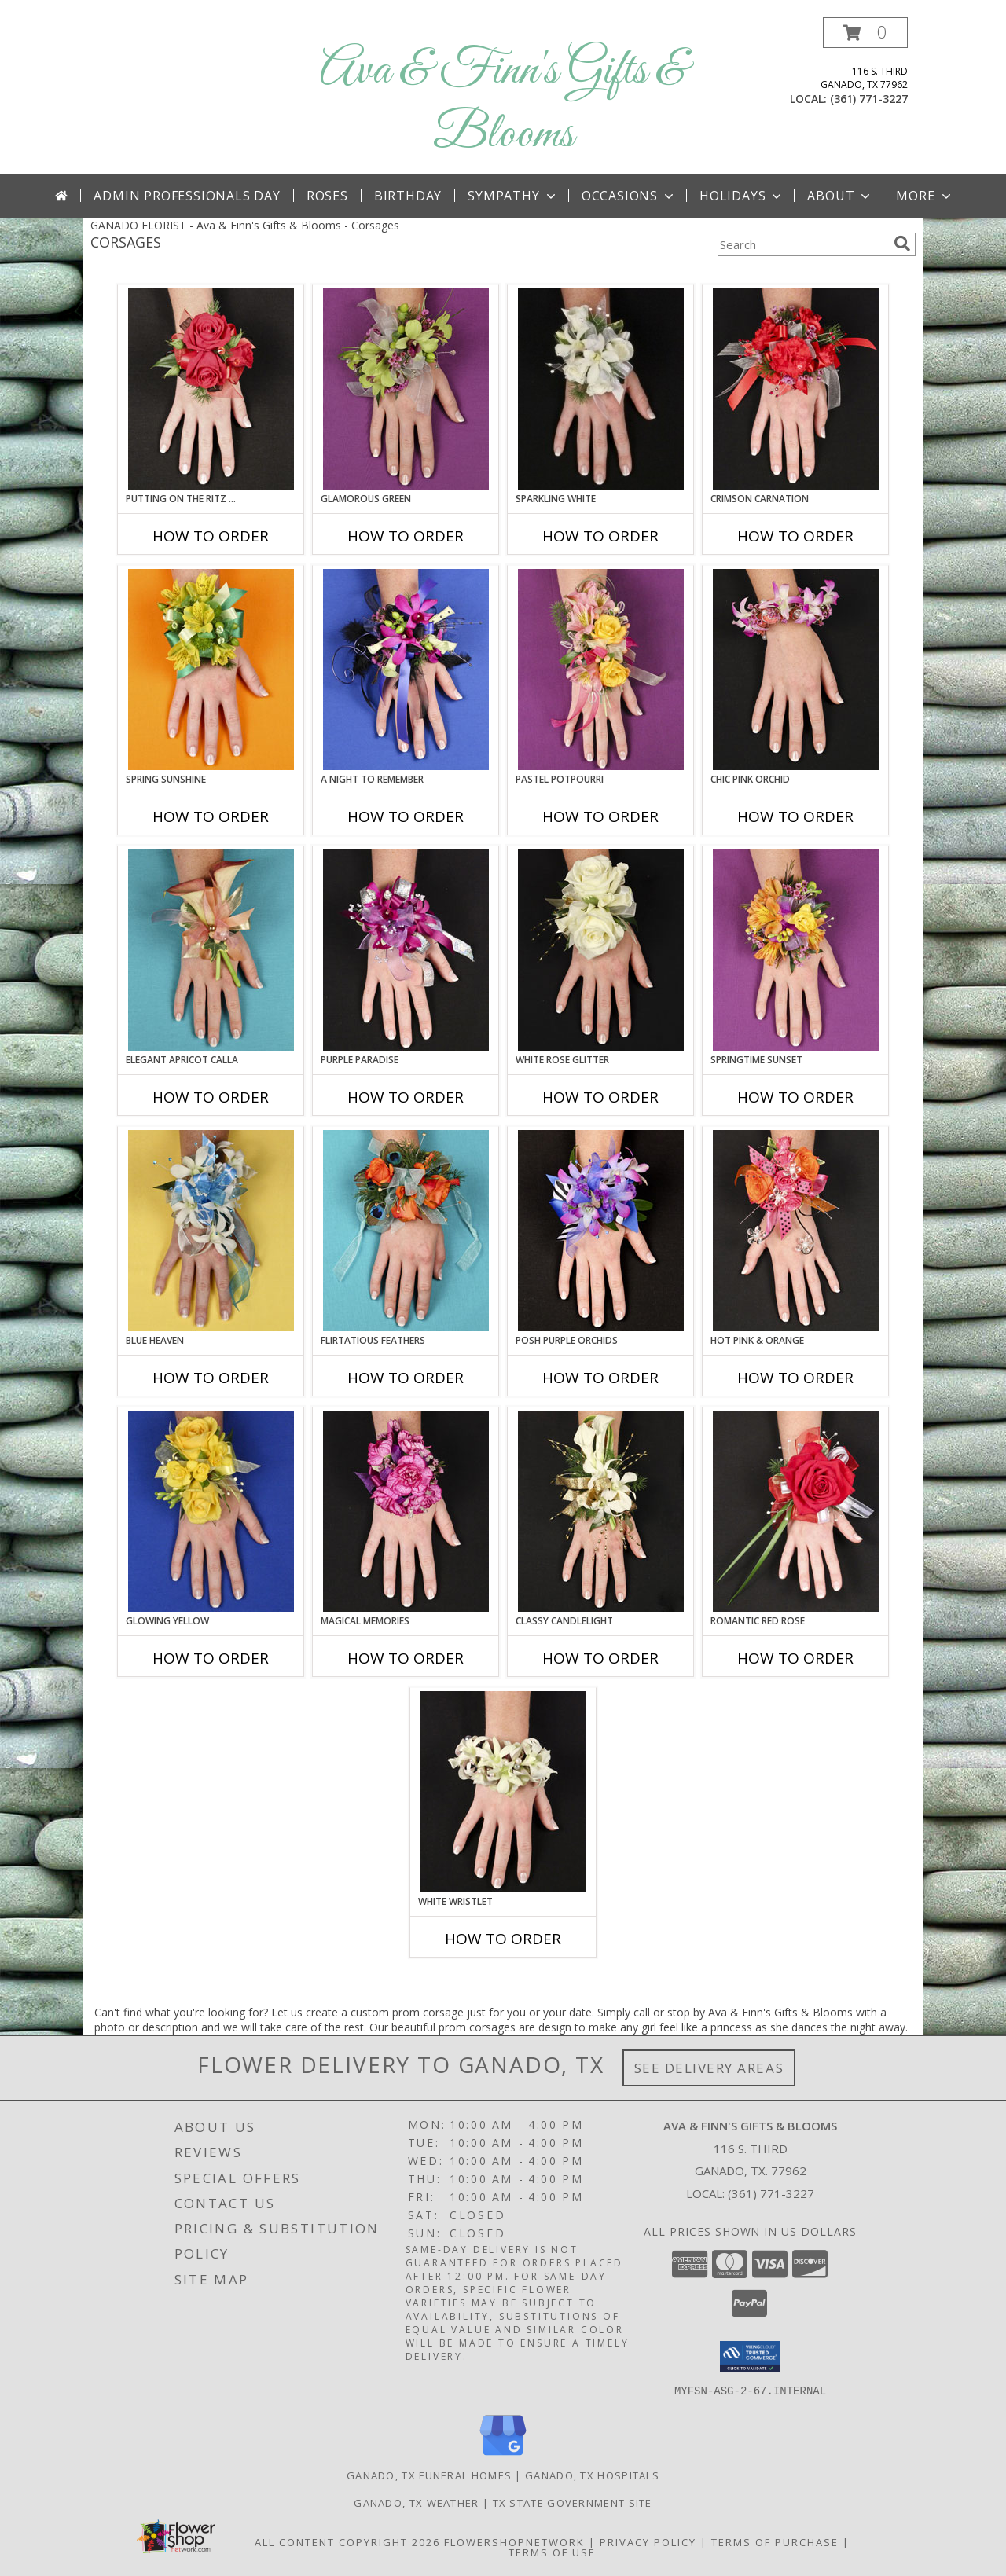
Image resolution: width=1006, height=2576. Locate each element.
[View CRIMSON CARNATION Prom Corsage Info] (796, 389)
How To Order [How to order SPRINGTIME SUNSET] (795, 1097)
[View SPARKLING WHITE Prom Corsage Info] (601, 389)
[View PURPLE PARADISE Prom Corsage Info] (406, 950)
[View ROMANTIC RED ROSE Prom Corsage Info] (796, 1511)
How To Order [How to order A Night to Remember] (405, 816)
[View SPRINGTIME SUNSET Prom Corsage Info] (796, 950)
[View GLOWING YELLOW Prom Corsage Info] (211, 1511)
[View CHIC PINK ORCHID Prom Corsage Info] (796, 669)
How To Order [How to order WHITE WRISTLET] (503, 1938)
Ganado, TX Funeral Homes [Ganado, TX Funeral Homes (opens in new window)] (429, 2475)
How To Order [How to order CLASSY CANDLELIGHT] (600, 1658)
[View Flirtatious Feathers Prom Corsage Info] (406, 1230)
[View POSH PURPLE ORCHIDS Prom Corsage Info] (601, 1230)
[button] (865, 32)
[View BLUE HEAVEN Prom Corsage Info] (211, 1230)
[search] (902, 243)
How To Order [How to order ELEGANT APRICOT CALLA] (210, 1097)
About (840, 195)
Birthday (408, 195)
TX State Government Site (572, 2502)
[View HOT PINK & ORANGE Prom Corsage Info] (796, 1230)
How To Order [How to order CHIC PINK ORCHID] (795, 816)
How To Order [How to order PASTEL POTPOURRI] (600, 816)
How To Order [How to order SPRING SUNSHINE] (210, 816)
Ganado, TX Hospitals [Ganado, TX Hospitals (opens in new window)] (592, 2475)
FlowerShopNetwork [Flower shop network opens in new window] (514, 2541)
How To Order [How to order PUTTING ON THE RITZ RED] (210, 536)
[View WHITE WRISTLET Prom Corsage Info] (503, 1791)
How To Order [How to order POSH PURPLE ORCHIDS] (600, 1377)
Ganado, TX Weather (416, 2502)
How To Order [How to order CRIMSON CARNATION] (795, 536)
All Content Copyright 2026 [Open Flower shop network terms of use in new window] (347, 2541)
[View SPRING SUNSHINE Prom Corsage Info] (211, 669)
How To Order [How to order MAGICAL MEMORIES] (405, 1658)
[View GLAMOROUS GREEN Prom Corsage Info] (406, 389)
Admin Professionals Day (187, 195)
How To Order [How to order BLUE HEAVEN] (210, 1377)
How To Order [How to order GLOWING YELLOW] (210, 1658)
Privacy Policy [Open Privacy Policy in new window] (648, 2541)
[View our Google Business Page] (503, 2455)
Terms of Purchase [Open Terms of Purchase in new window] (775, 2541)
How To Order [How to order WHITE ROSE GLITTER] (600, 1097)
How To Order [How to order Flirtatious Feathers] (405, 1377)
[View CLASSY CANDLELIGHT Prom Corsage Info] (601, 1511)
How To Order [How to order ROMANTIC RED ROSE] (795, 1658)
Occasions (629, 195)
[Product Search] (802, 244)
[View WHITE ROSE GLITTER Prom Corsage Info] (601, 950)
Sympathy (513, 195)
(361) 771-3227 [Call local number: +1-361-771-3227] (869, 98)
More (924, 195)
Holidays (741, 195)
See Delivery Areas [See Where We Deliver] (709, 2068)
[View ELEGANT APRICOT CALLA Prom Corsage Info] (211, 950)
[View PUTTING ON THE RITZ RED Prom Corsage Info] (211, 389)
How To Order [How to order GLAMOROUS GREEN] (405, 536)
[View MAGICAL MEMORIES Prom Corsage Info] (406, 1511)
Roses (327, 195)
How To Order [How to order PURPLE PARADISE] (405, 1097)
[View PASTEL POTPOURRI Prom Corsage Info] (601, 669)
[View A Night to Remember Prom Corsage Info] (406, 669)
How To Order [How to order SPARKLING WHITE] (600, 536)
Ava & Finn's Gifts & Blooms (503, 103)
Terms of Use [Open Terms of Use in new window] (552, 2552)
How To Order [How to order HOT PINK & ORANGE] (795, 1377)
